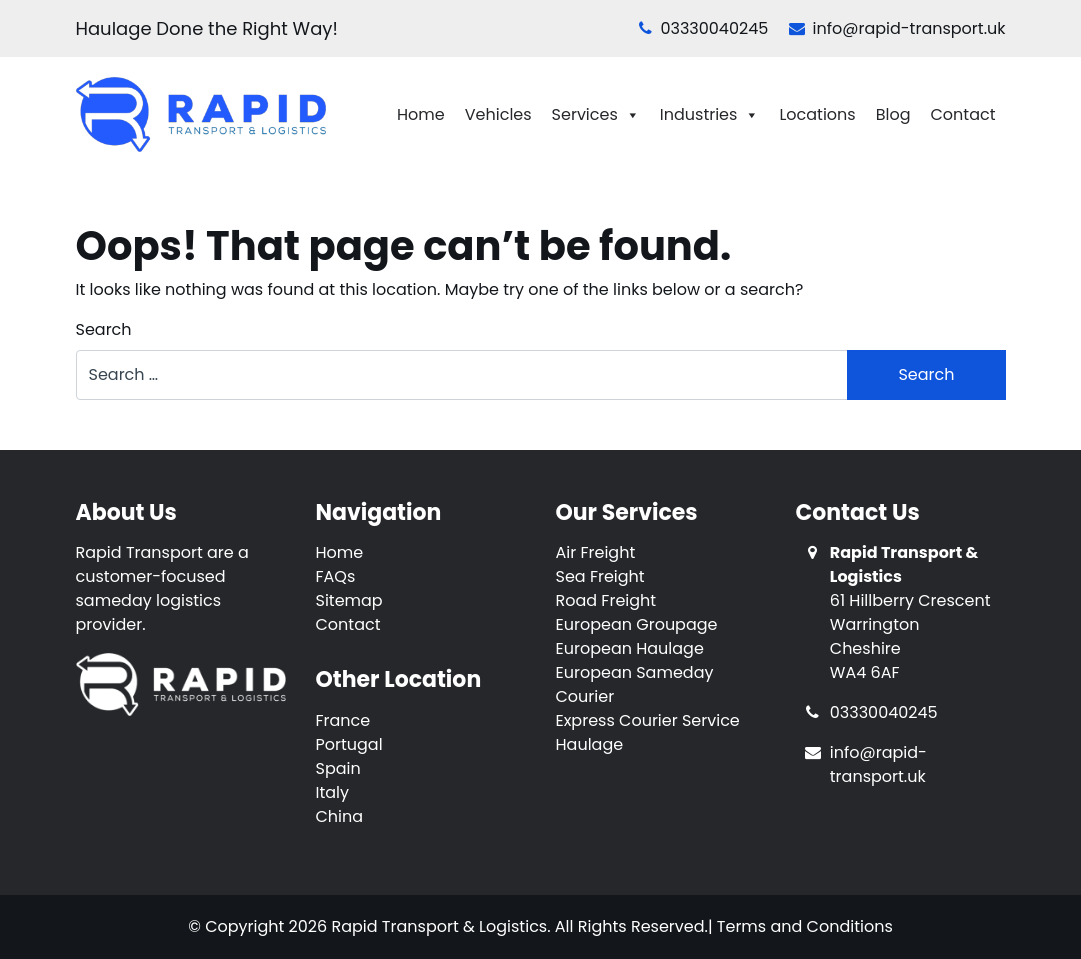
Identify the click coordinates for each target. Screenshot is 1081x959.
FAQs (336, 576)
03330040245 (703, 28)
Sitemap (349, 600)
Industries (710, 115)
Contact (962, 114)
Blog (893, 114)
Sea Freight (600, 576)
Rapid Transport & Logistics (439, 926)
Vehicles (498, 114)
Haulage (590, 744)
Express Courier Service (648, 720)
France (343, 720)
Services (596, 115)
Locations (817, 114)
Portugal (349, 744)
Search (104, 329)
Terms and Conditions (805, 926)
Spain (338, 768)
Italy (333, 792)
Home (421, 114)
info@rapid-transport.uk (897, 28)
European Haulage (630, 648)
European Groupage (637, 624)
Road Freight (606, 600)
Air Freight (596, 552)
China (340, 816)
